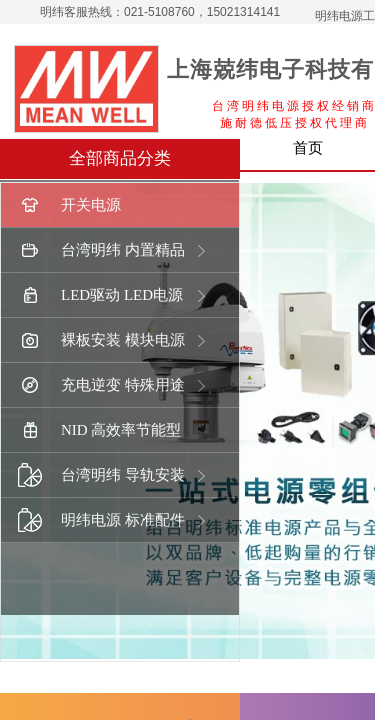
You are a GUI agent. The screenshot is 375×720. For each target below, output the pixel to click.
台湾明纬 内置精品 (101, 250)
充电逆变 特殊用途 (101, 385)
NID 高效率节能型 (99, 430)
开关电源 (69, 205)
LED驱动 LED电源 (100, 295)
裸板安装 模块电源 (101, 340)
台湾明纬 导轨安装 (101, 475)
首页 (308, 148)
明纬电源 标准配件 (101, 520)
